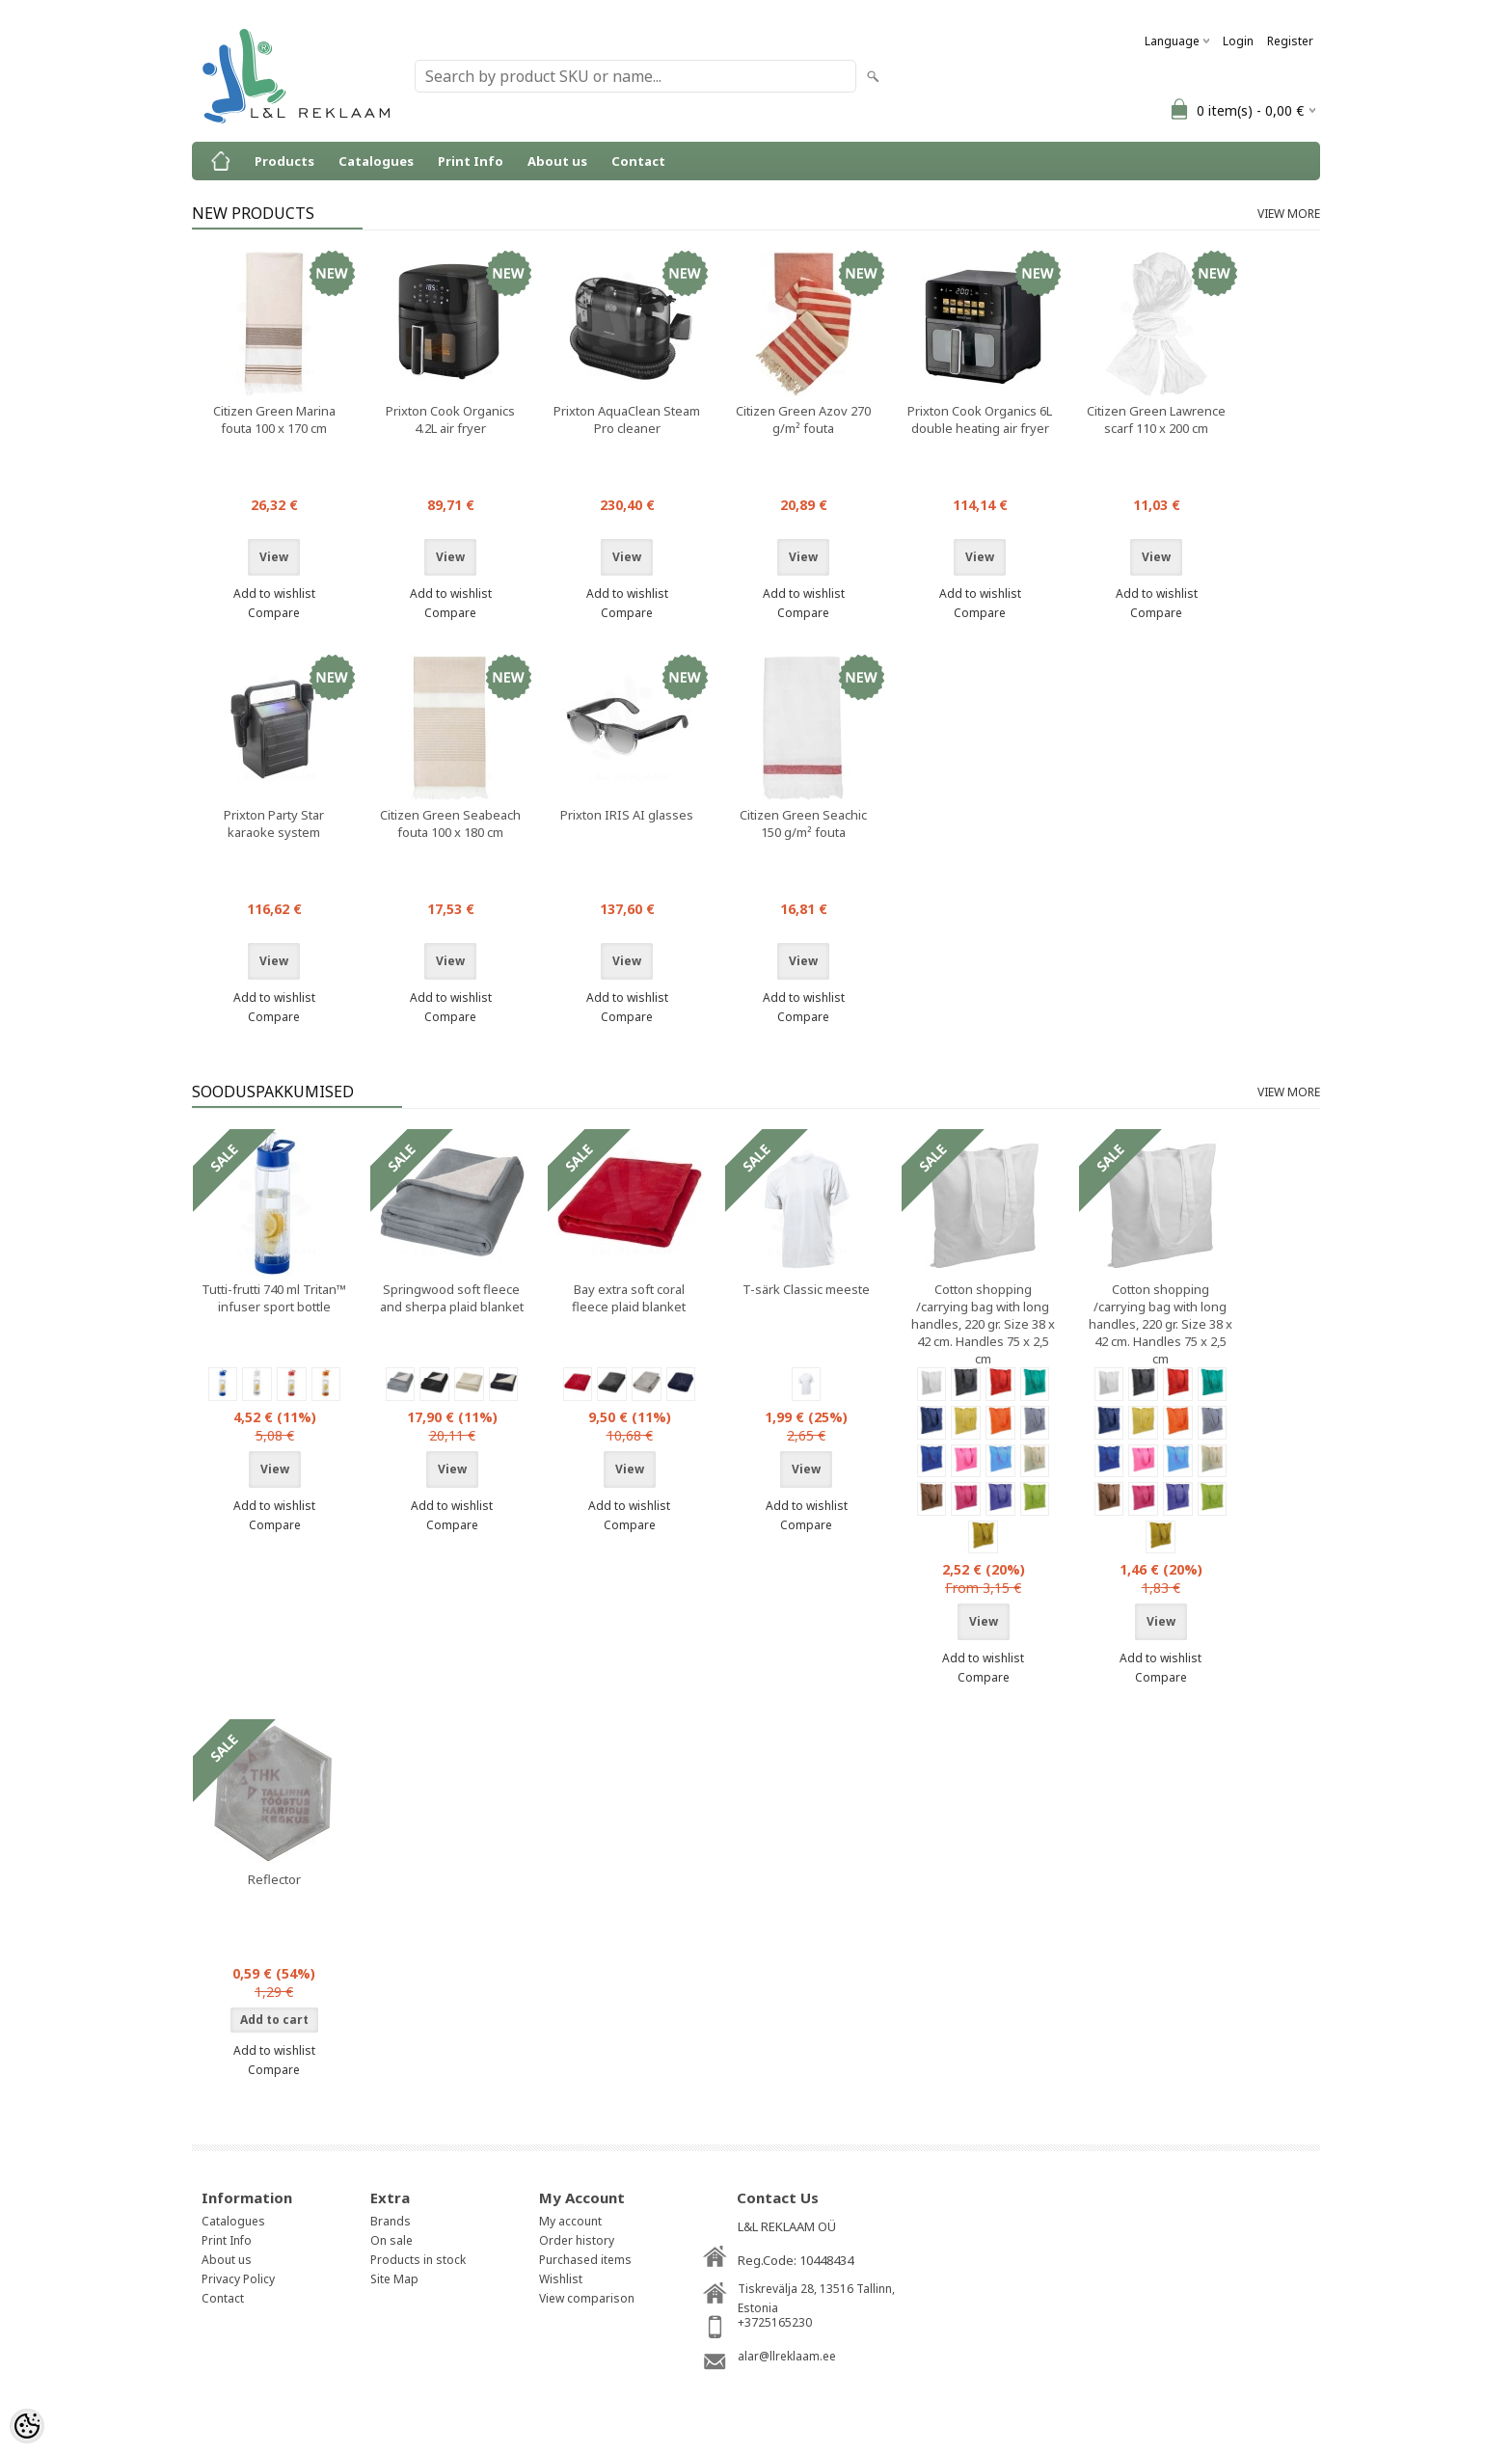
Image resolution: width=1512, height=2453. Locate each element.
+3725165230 (775, 2322)
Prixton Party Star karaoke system (274, 823)
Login (1238, 41)
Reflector (274, 1879)
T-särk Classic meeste (806, 1289)
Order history (576, 2240)
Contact (638, 161)
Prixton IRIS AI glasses (626, 814)
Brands (390, 2221)
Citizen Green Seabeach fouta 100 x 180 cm (450, 823)
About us (557, 161)
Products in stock (418, 2259)
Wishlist (560, 2279)
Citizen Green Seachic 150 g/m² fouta (803, 823)
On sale (391, 2240)
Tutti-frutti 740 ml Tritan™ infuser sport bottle (274, 1297)
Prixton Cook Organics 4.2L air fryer (450, 419)
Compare (274, 613)
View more (1288, 213)
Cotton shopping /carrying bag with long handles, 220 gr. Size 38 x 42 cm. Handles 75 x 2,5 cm (983, 1323)
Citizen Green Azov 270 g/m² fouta (803, 419)
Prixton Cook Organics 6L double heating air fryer (979, 419)
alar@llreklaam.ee (787, 2356)
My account (570, 2221)
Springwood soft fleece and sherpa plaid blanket (452, 1297)
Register (1290, 41)
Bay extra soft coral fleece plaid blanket (629, 1297)
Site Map (394, 2279)
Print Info (470, 161)
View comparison (586, 2298)
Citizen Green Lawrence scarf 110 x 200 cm (1156, 419)
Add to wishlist (274, 593)
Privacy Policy (238, 2279)
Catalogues (376, 161)
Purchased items (585, 2259)
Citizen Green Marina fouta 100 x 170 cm (274, 419)
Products (284, 161)
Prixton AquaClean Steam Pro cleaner (627, 419)
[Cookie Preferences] (27, 2426)
